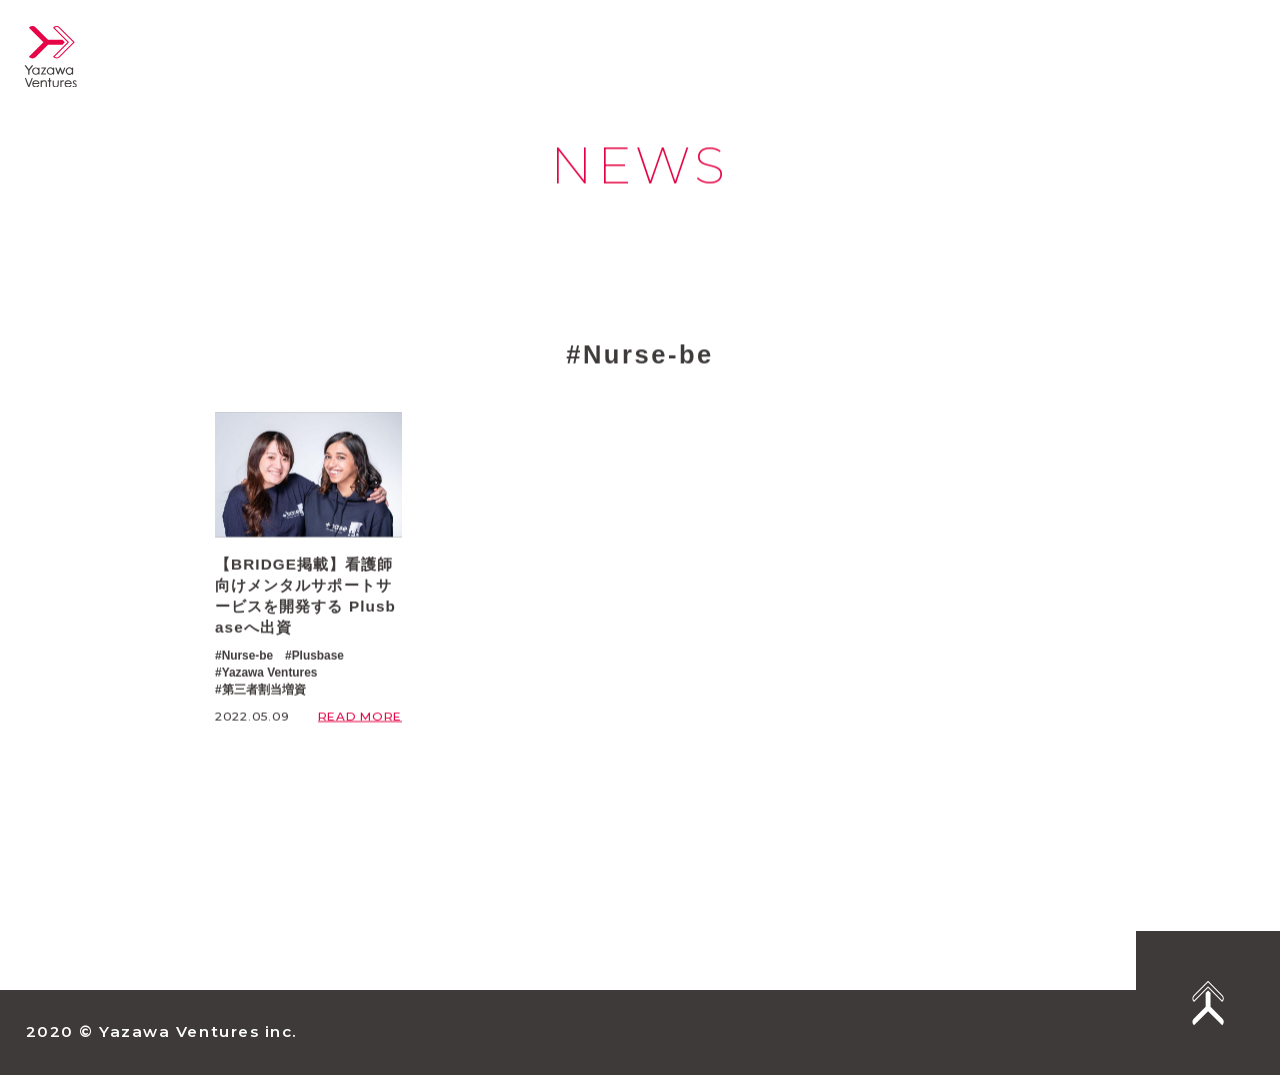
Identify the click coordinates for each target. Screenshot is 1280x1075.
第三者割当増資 (264, 689)
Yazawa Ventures (270, 672)
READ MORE (360, 716)
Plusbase (318, 656)
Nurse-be (248, 656)
